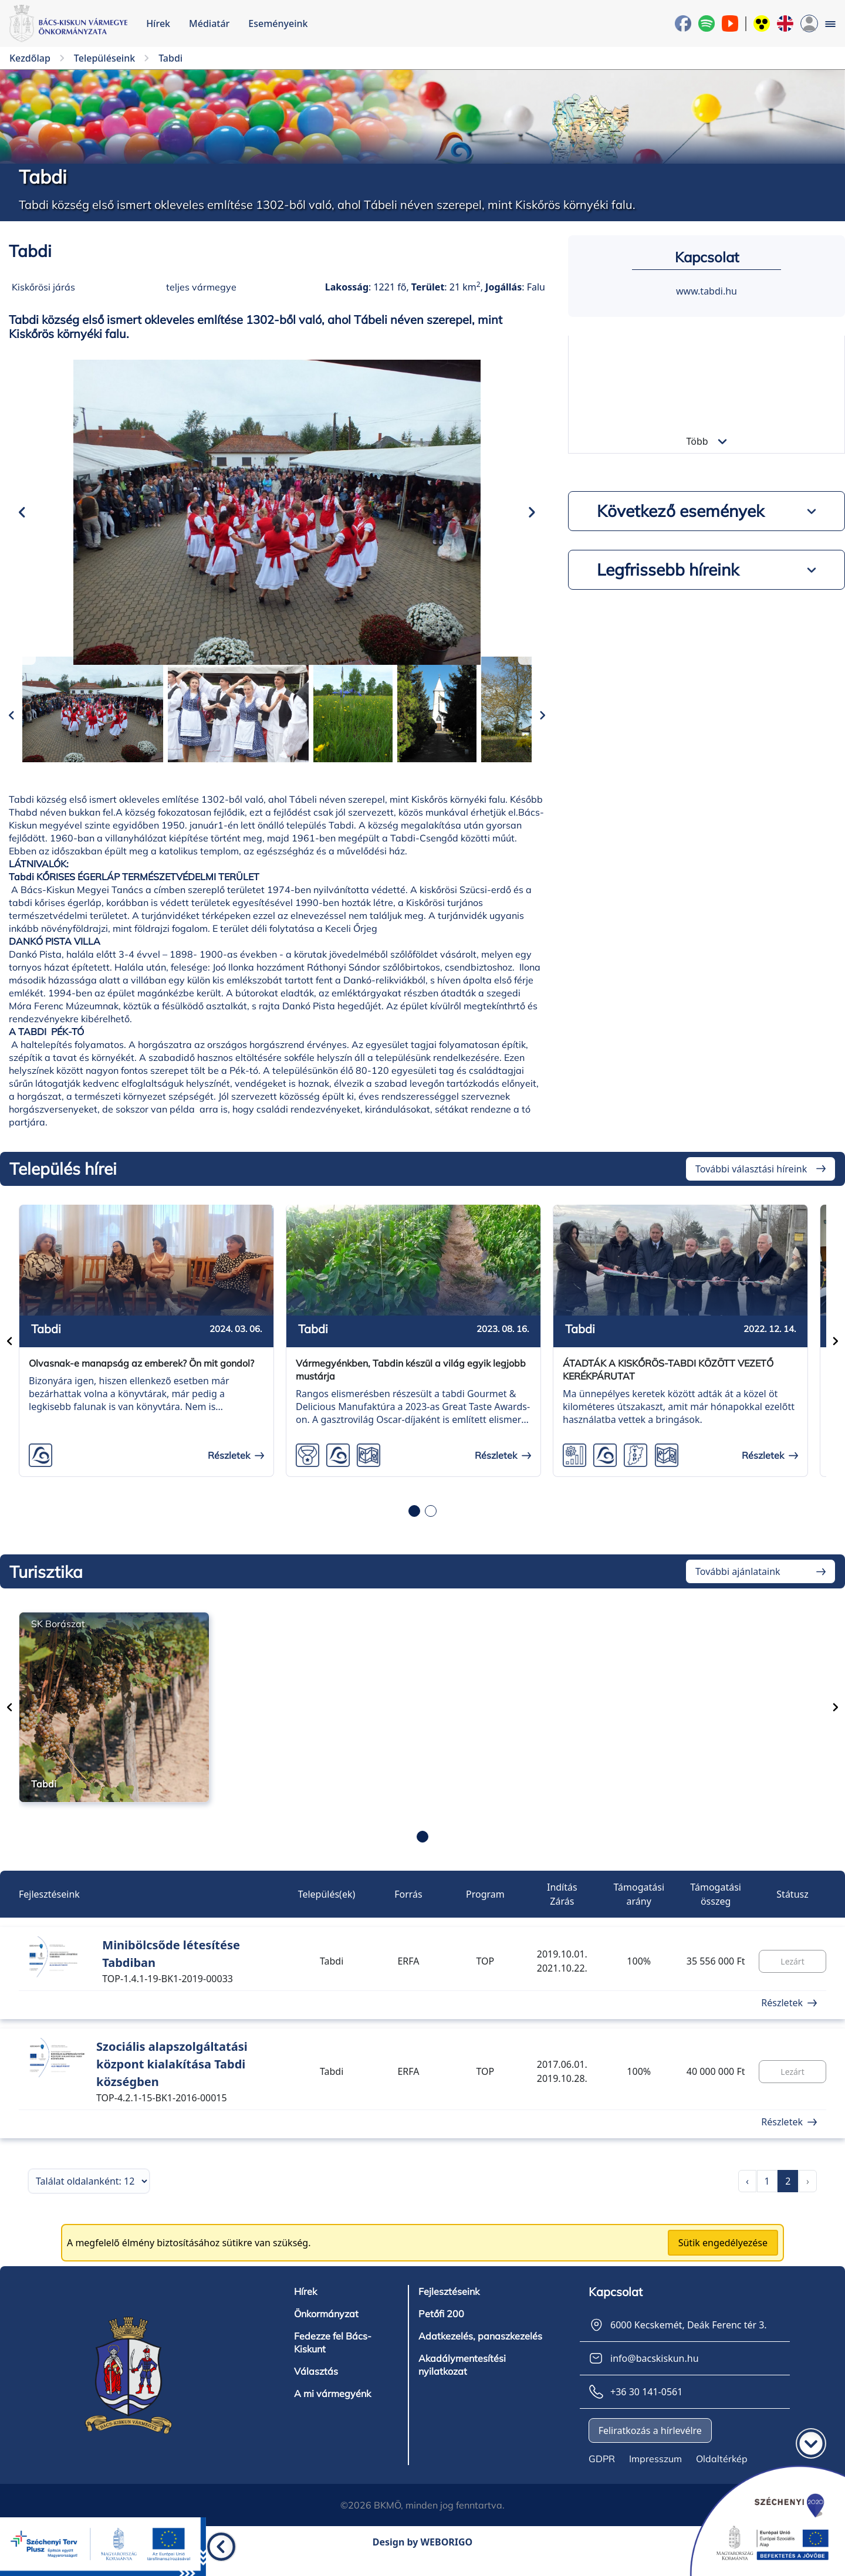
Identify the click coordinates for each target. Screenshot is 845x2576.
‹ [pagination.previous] (747, 2199)
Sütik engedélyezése (723, 2260)
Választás (316, 2389)
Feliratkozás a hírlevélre (650, 2448)
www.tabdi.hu (706, 291)
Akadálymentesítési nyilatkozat (462, 2383)
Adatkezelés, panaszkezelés (480, 2354)
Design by (423, 2560)
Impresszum (655, 2477)
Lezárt (792, 1979)
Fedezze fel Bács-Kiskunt (332, 2360)
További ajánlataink (737, 1589)
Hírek (158, 23)
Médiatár (209, 23)
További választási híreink (751, 1186)
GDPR (602, 2477)
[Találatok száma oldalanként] (89, 2199)
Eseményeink (277, 23)
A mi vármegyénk (332, 2412)
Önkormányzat (326, 2332)
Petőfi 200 (441, 2332)
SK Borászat (58, 1642)
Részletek (782, 2020)
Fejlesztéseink (448, 2309)
